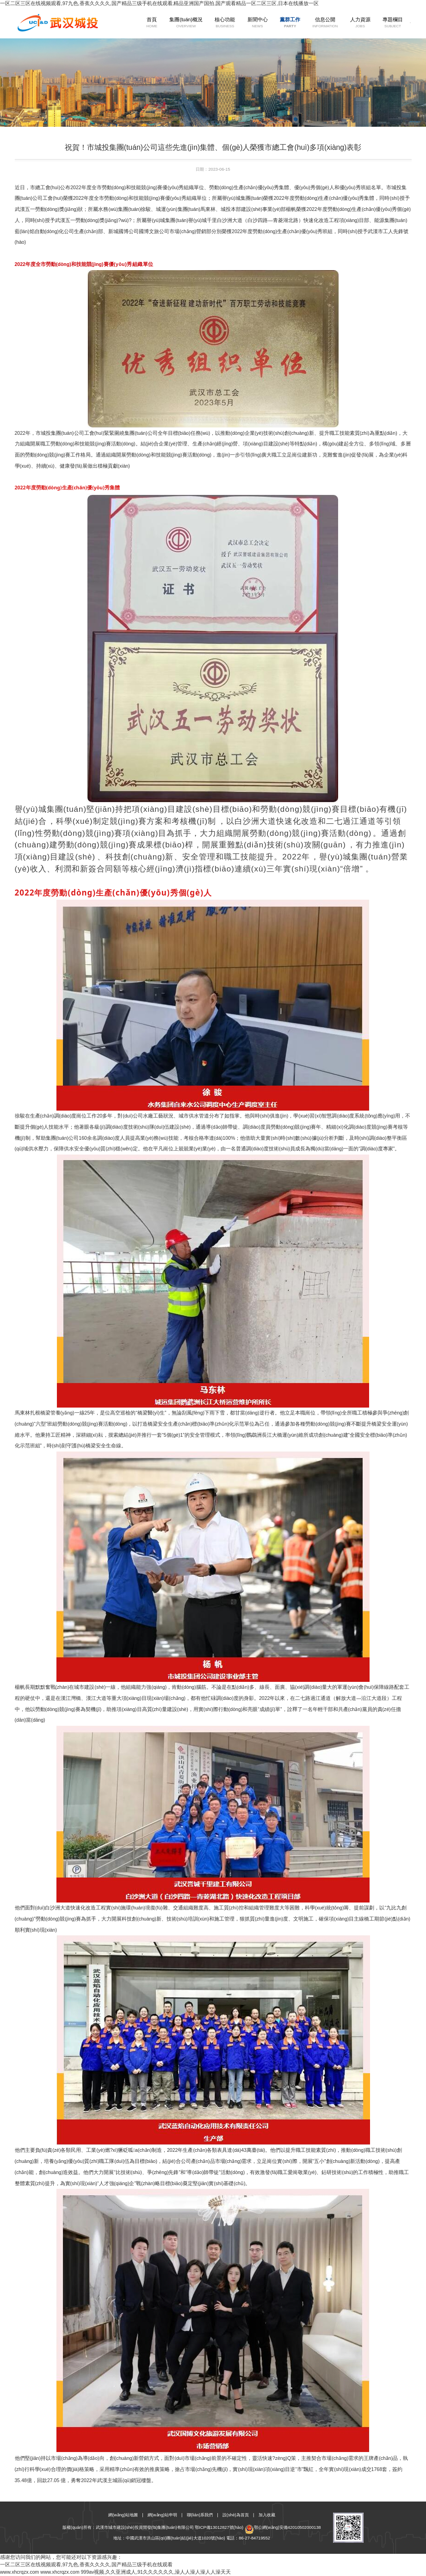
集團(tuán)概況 (173, 23)
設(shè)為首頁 (235, 2515)
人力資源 (347, 23)
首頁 (139, 23)
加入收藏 (267, 2515)
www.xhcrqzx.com (19, 2572)
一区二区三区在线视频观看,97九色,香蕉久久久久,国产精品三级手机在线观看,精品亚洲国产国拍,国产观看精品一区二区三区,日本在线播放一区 (159, 3)
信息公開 (312, 23)
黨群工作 (277, 23)
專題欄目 (380, 23)
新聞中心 (245, 23)
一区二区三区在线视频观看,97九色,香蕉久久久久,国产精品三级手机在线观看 (86, 2564)
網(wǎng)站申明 (162, 2515)
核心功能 (212, 23)
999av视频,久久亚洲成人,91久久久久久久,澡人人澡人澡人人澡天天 (156, 2572)
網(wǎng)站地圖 (123, 2515)
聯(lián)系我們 (200, 2515)
